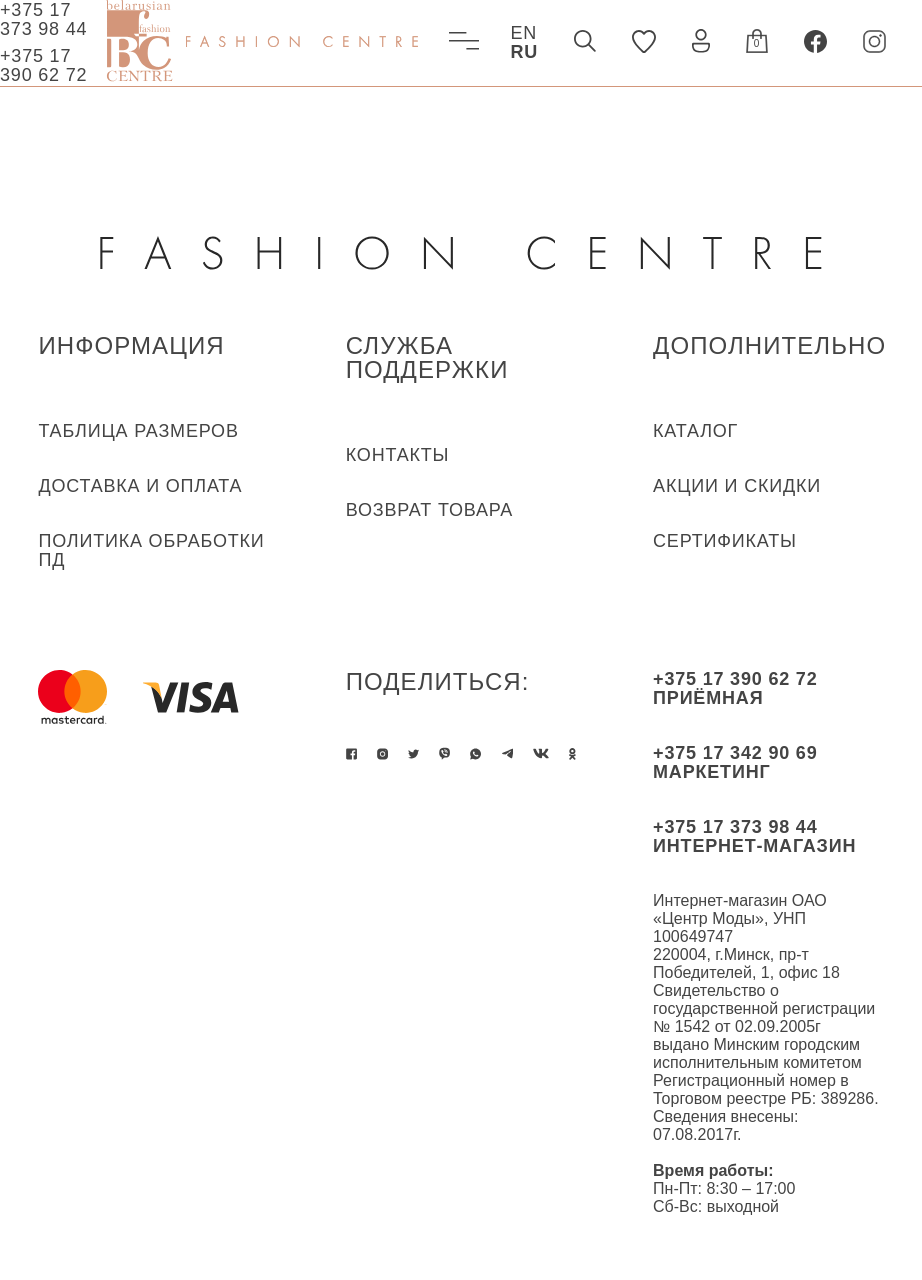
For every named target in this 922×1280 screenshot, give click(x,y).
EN (523, 33)
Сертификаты (725, 541)
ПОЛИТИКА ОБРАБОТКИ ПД (151, 550)
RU (524, 52)
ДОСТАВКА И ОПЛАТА (140, 486)
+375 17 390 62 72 (43, 65)
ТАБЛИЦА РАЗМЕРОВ (138, 431)
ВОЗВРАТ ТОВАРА (429, 510)
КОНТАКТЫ (398, 455)
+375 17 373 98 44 (43, 19)
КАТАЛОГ (695, 431)
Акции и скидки (737, 486)
